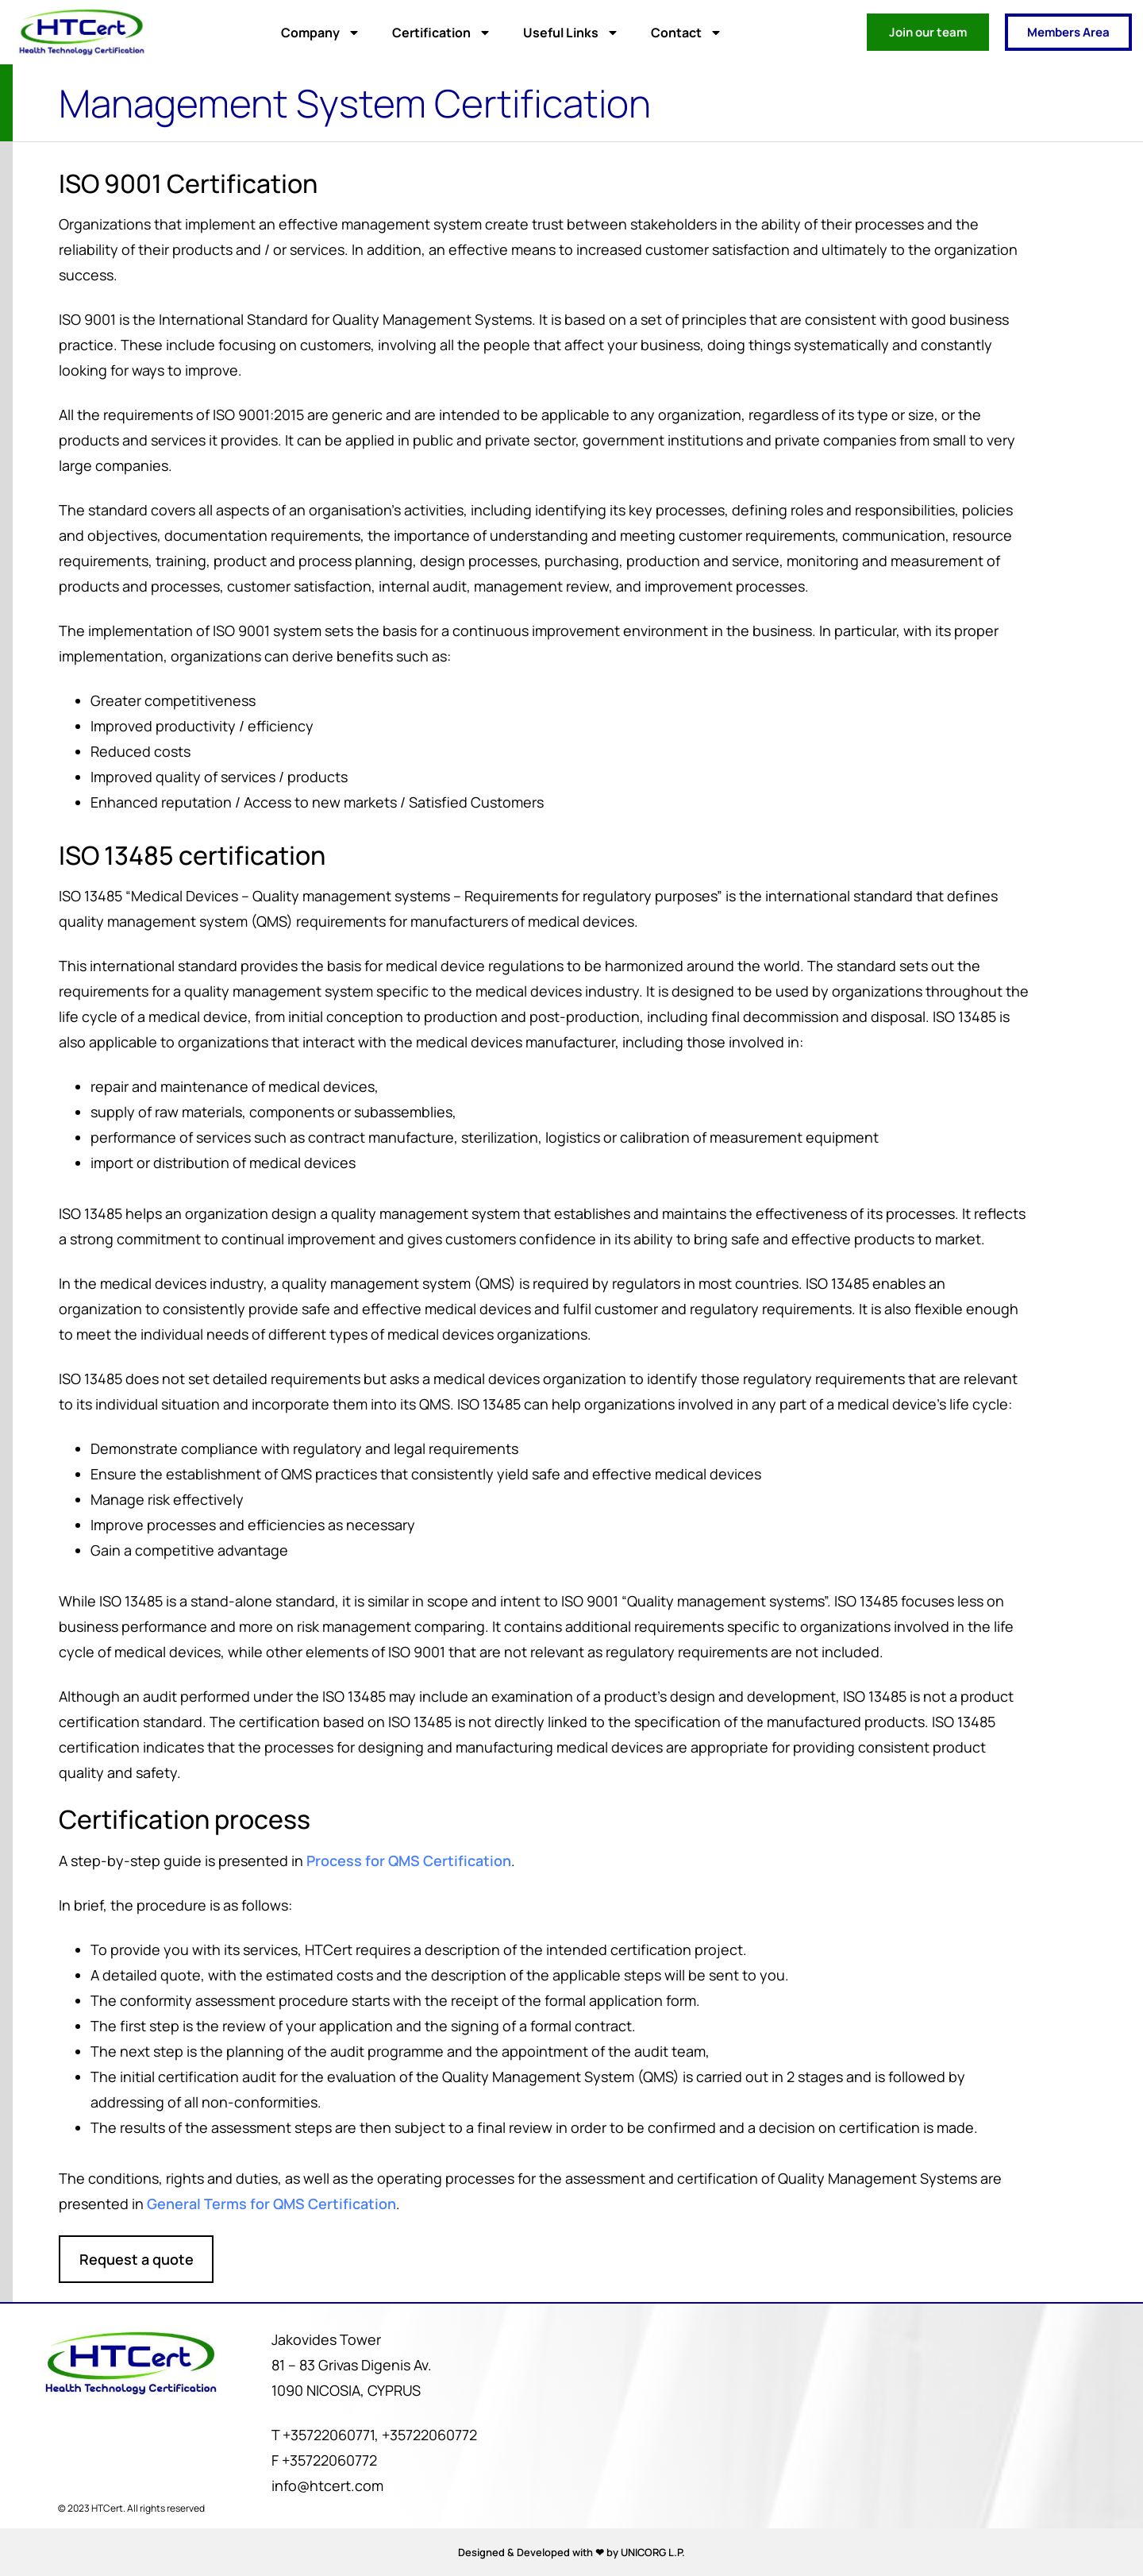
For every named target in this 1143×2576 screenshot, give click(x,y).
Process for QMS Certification (412, 1859)
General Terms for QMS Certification (274, 2202)
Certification (441, 32)
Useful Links (571, 32)
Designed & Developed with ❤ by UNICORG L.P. (571, 2552)
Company (320, 32)
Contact (686, 32)
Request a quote (140, 2258)
